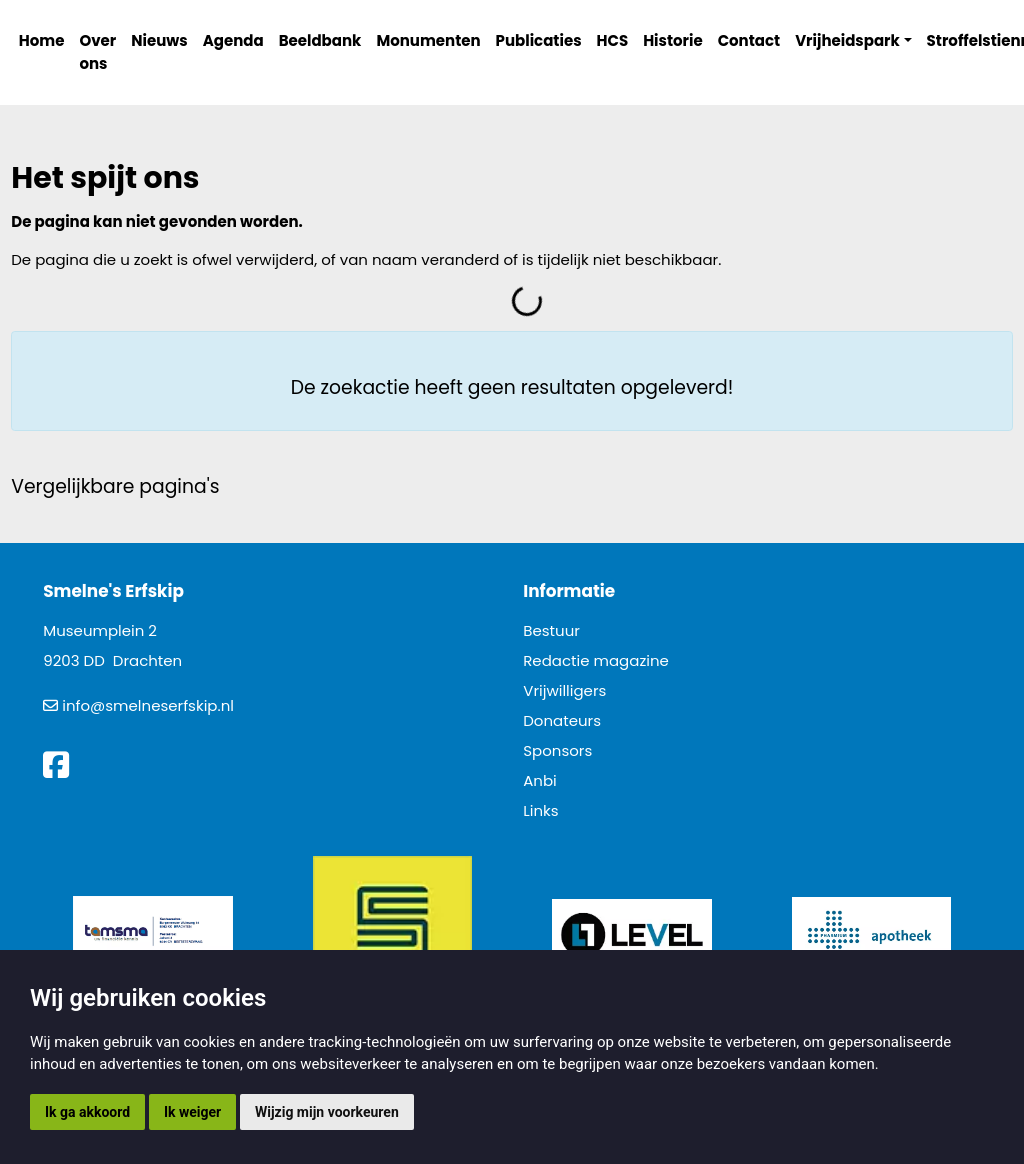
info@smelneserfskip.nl (148, 705)
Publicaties (539, 40)
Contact (749, 40)
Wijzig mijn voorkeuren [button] (327, 1112)
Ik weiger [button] (192, 1112)
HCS (613, 40)
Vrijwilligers (564, 690)
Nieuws (159, 40)
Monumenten (428, 40)
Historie (673, 40)
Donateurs (562, 720)
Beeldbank (320, 40)
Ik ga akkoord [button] (87, 1112)
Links (540, 810)
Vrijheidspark (847, 40)
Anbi (540, 780)
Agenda (233, 40)
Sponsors (557, 750)
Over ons (97, 52)
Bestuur (551, 630)
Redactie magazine (596, 660)
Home (42, 40)
